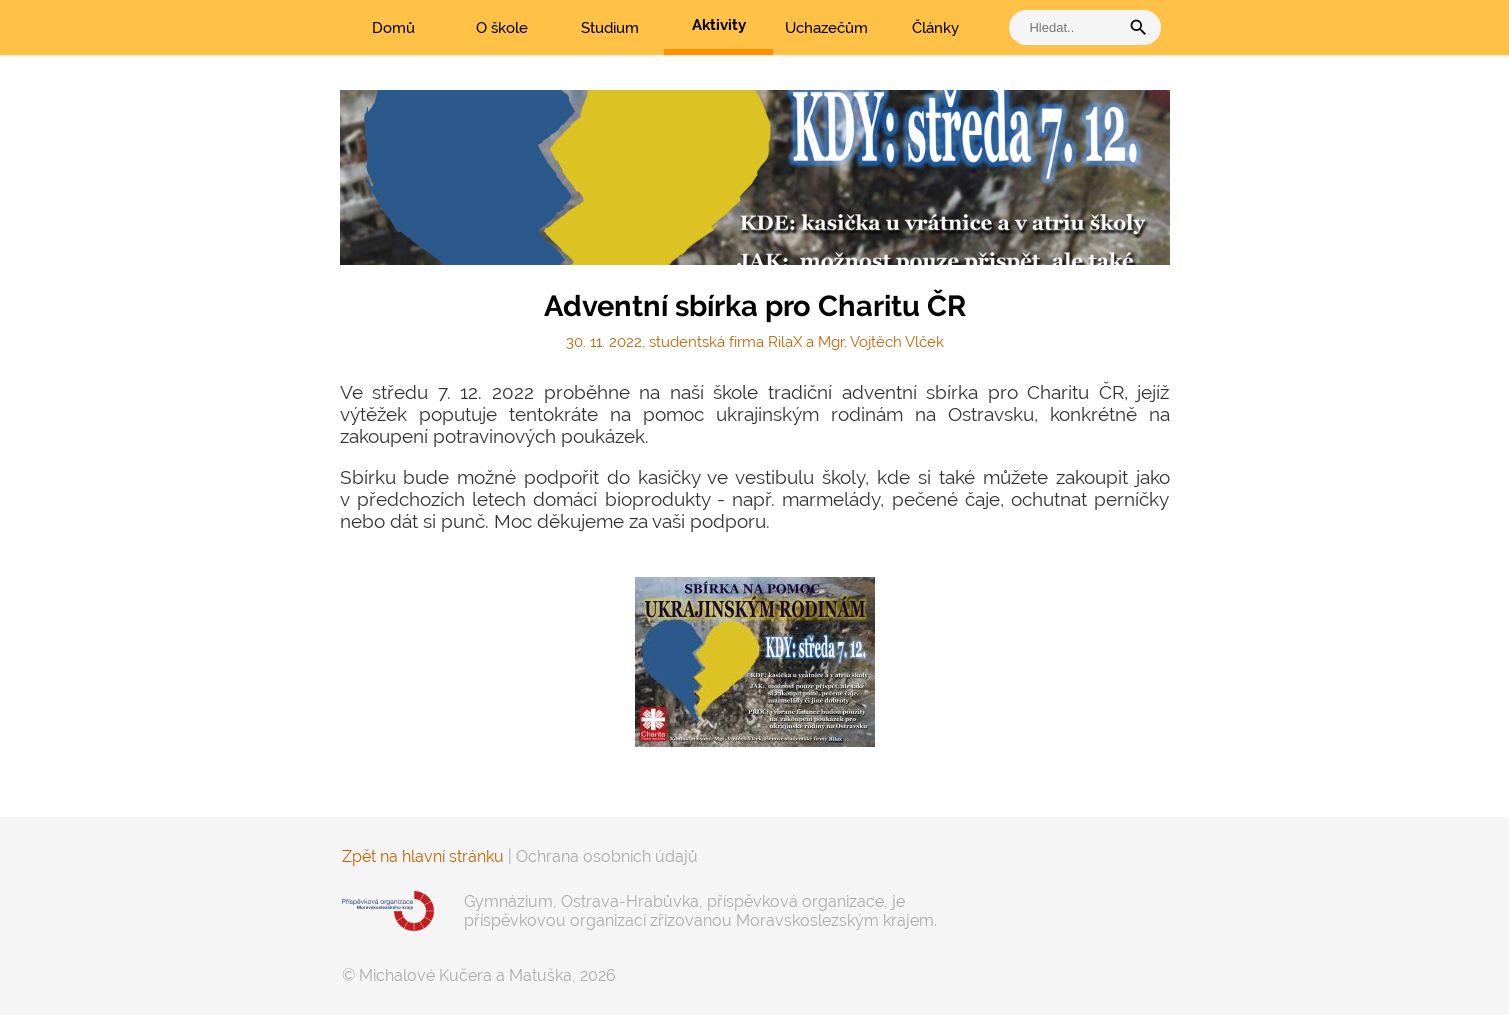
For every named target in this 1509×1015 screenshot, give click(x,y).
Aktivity (719, 25)
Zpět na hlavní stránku (423, 856)
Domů (393, 28)
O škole (502, 28)
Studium (610, 28)
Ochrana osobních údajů (607, 856)
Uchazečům (826, 28)
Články (935, 28)
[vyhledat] (1069, 27)
